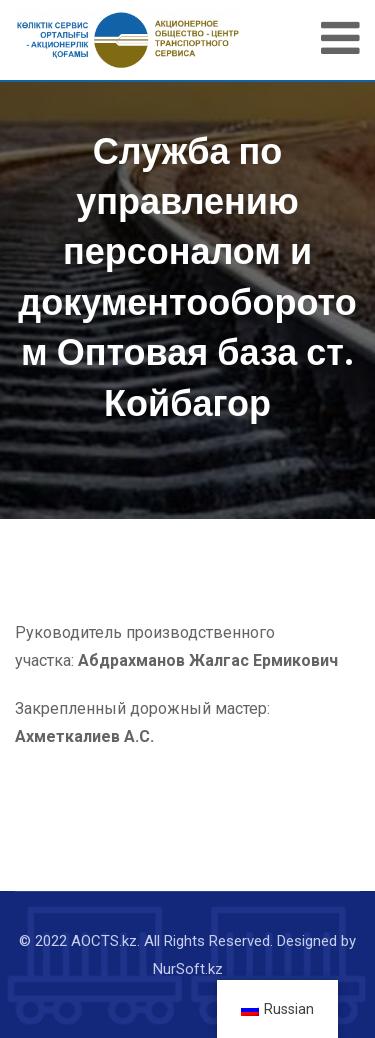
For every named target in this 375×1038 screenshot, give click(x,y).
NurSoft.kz (188, 969)
